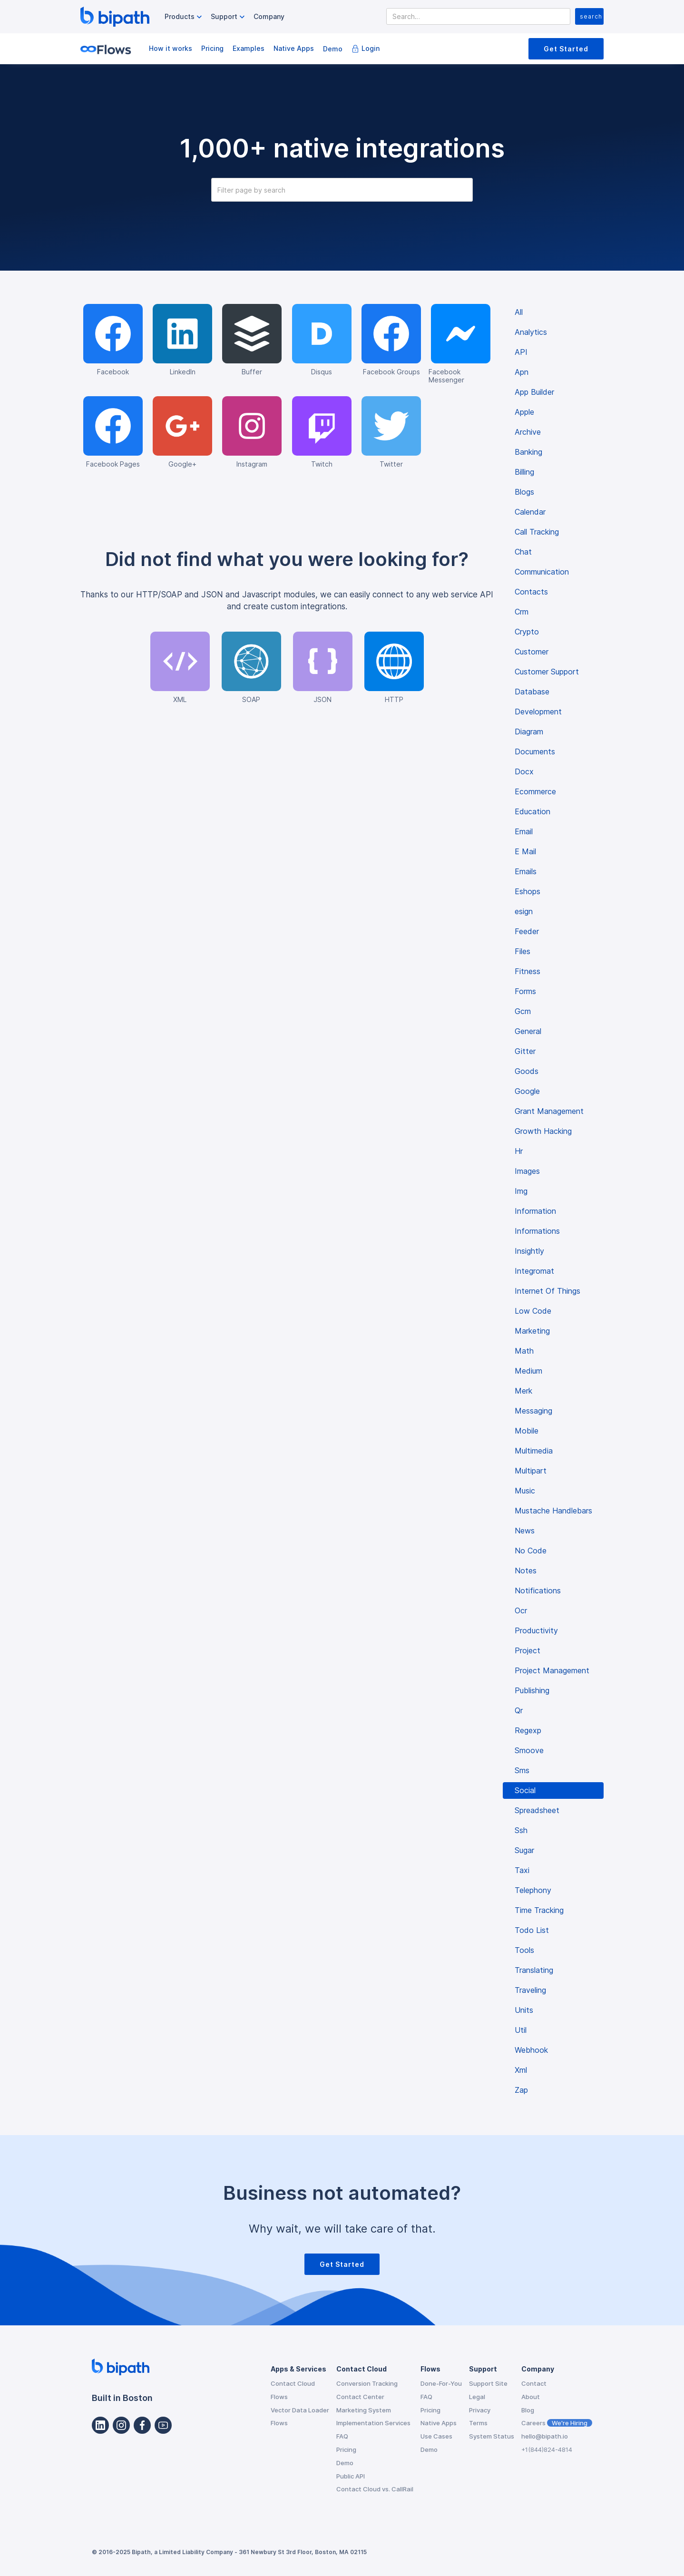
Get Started (566, 49)
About (530, 2396)
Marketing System (363, 2410)
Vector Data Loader (300, 2410)
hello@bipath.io (544, 2436)
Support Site (488, 2383)
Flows (279, 2396)
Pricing (212, 48)
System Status (491, 2436)
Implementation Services (373, 2423)
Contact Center (360, 2396)
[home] (114, 17)
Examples (248, 48)
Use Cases (436, 2436)
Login (371, 48)
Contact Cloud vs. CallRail (374, 2489)
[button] (184, 17)
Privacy (479, 2410)
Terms (478, 2423)
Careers (556, 2423)
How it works (170, 48)
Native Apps (294, 48)
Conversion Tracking (367, 2383)
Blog (527, 2410)
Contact (534, 2383)
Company (269, 16)
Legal (477, 2396)
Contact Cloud (293, 2383)
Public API (350, 2476)
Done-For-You (441, 2383)
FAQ (342, 2436)
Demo (332, 49)
